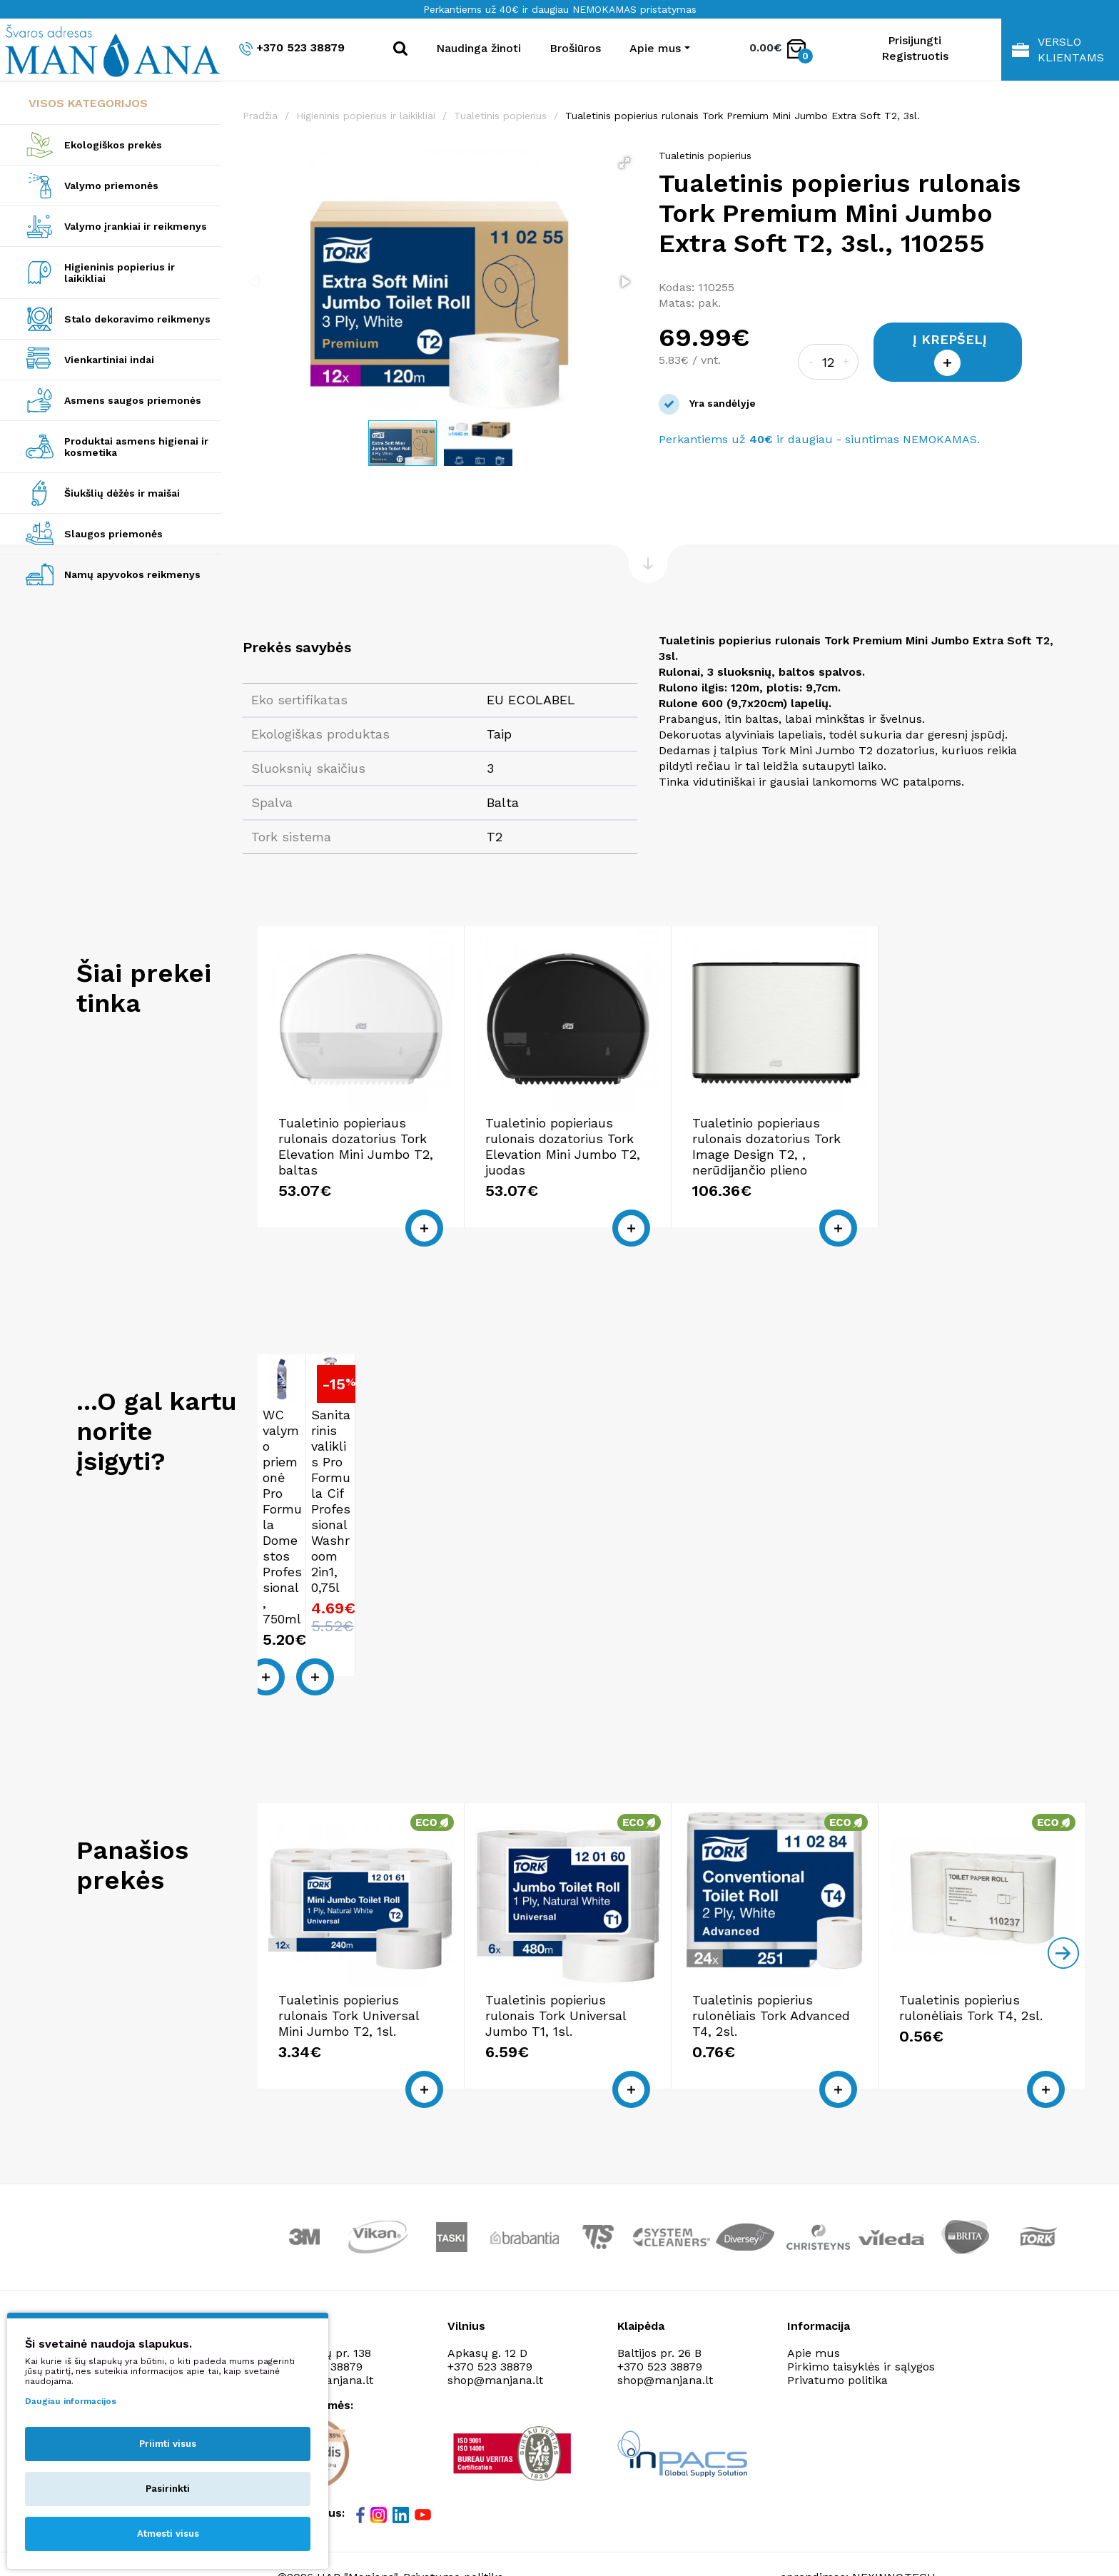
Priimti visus (167, 2443)
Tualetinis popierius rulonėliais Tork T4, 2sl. (971, 1947)
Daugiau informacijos (70, 2401)
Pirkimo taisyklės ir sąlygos (861, 2306)
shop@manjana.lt (495, 2320)
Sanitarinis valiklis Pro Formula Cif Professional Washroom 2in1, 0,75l (400, 1501)
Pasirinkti (168, 2488)
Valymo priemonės (111, 185)
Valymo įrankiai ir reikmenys (135, 226)
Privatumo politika (837, 2320)
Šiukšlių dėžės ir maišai (122, 493)
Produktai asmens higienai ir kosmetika (136, 446)
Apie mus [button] (655, 48)
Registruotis (914, 56)
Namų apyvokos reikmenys (132, 574)
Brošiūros (575, 48)
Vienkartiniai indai (109, 359)
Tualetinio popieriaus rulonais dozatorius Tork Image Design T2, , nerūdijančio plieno (766, 1146)
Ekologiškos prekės (113, 145)
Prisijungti (914, 40)
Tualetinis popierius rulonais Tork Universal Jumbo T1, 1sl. (555, 1955)
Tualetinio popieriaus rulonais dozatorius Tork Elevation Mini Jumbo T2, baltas (355, 1146)
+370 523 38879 (292, 48)
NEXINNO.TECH (894, 2516)
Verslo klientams (1058, 49)
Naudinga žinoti (478, 48)
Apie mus (813, 2293)
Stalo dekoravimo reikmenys (137, 319)
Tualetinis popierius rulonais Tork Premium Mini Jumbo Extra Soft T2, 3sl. (742, 115)
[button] (624, 162)
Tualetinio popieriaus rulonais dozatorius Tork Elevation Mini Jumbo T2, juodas (562, 1146)
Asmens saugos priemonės (132, 400)
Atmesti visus (168, 2533)
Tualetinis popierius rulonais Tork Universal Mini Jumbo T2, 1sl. (348, 1955)
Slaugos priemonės (113, 533)
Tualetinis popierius (500, 115)
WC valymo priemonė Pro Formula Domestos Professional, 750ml (305, 1501)
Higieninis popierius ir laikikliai (119, 272)
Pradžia (260, 115)
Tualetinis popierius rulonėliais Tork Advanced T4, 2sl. (771, 1955)
